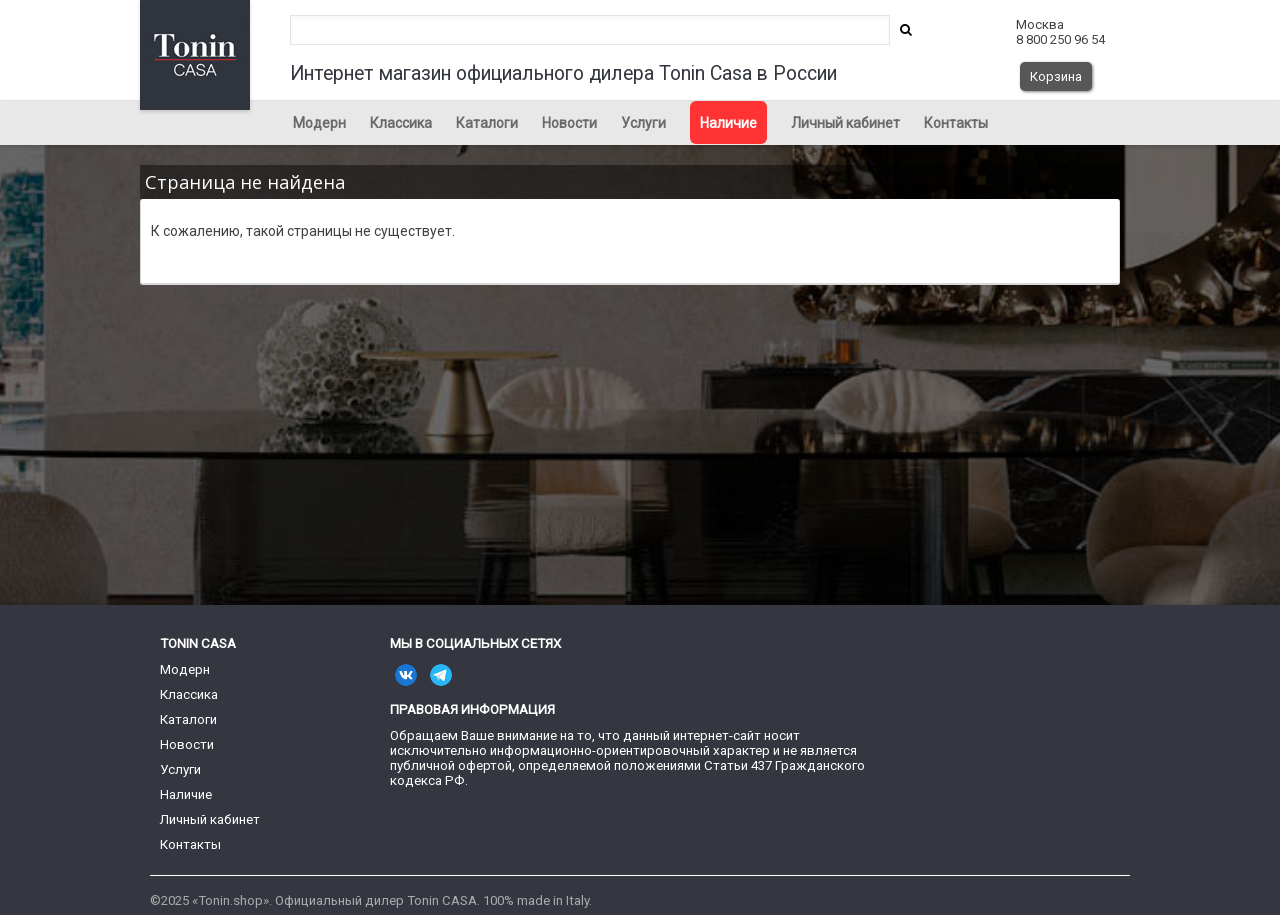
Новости (569, 123)
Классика (401, 123)
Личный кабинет (845, 123)
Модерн (319, 123)
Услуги (643, 123)
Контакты (956, 123)
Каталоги (487, 123)
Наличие (728, 123)
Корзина (1056, 76)
